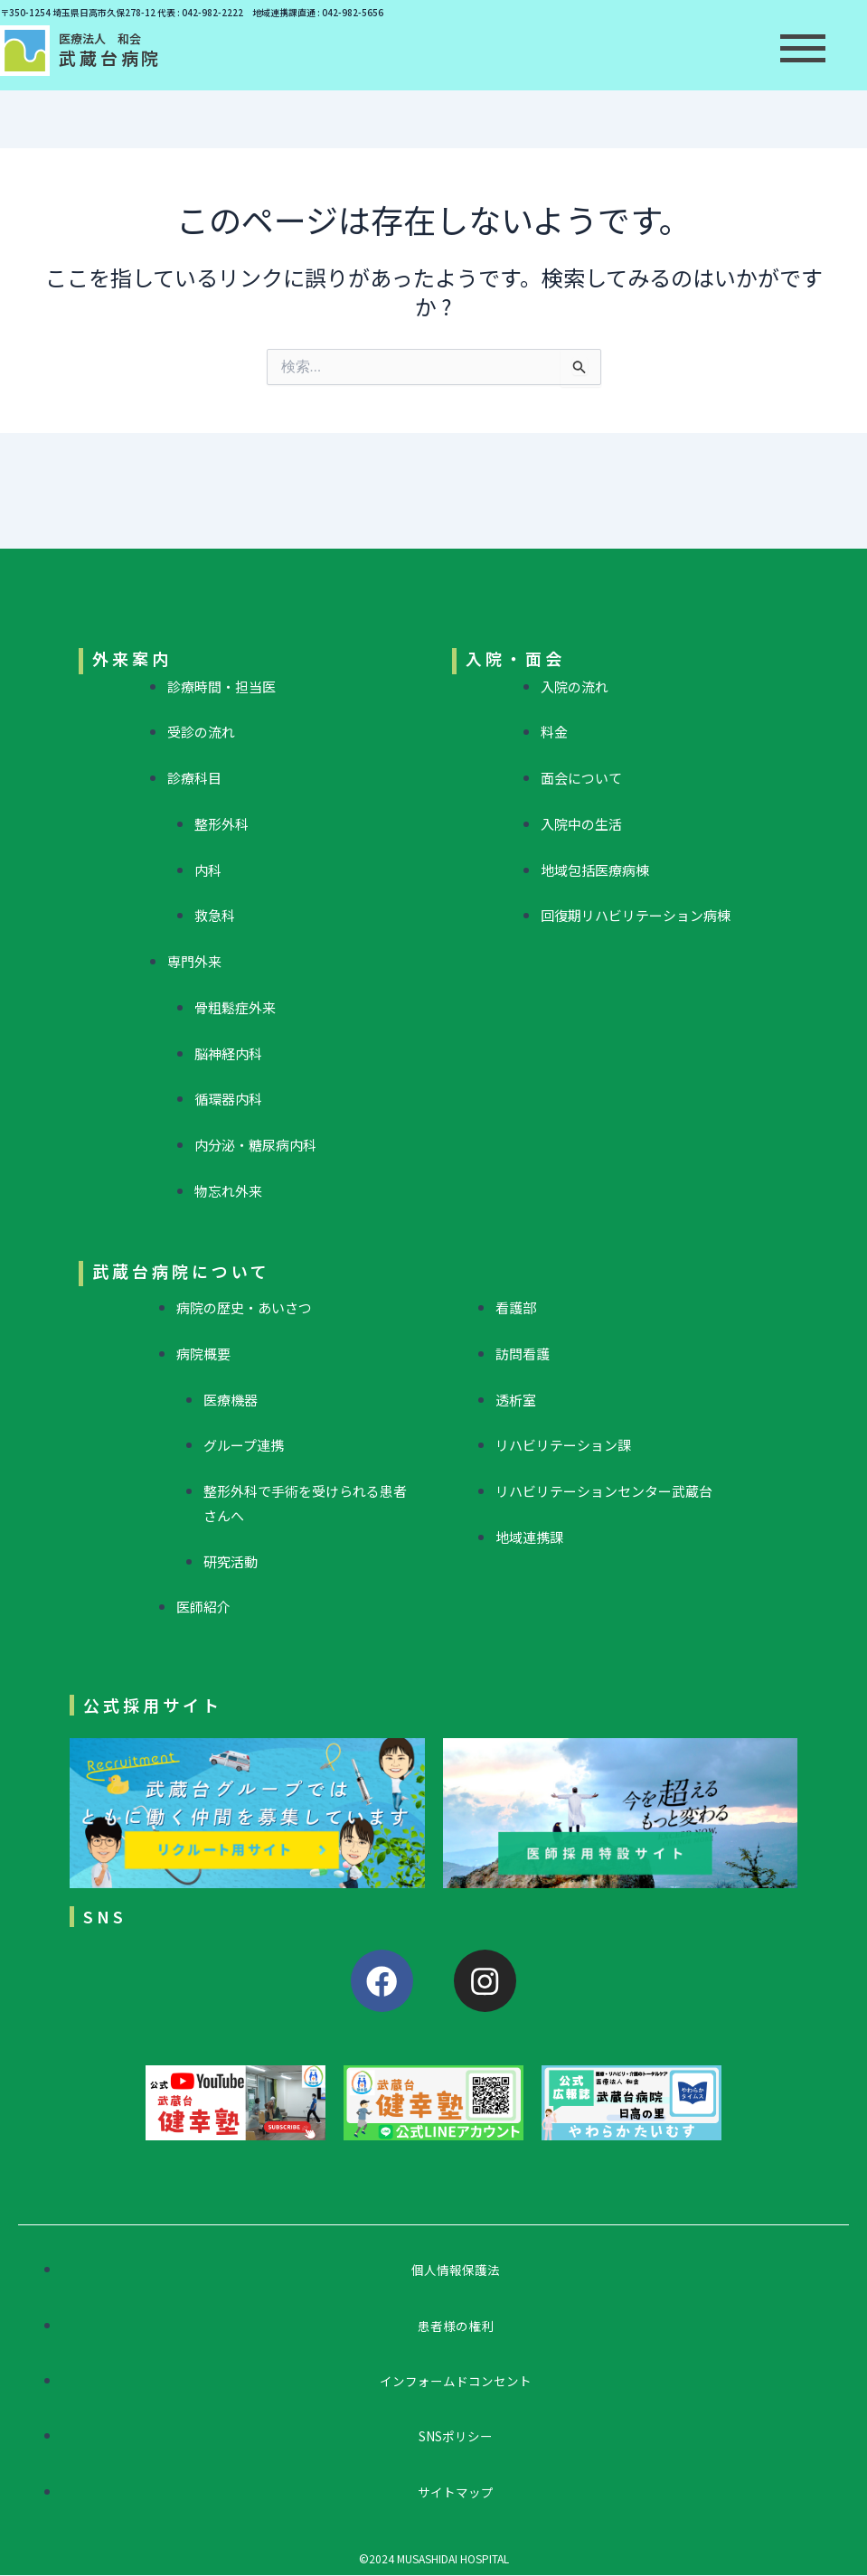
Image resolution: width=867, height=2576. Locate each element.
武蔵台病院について (181, 1271)
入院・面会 (515, 658)
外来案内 (132, 658)
